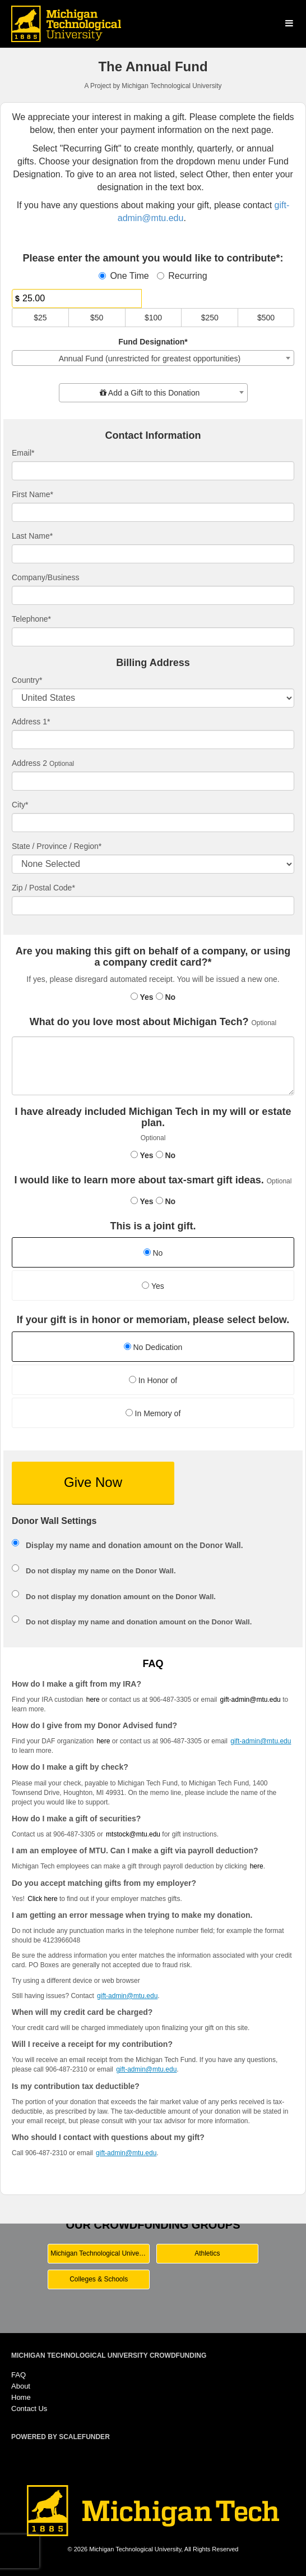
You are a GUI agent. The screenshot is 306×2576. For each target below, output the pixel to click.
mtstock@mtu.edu (133, 1834)
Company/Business (46, 577)
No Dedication (153, 1347)
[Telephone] (153, 636)
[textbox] (153, 393)
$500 (266, 317)
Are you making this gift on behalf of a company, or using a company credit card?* (153, 957)
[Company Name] (153, 595)
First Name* (32, 494)
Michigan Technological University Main (100, 2253)
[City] (153, 822)
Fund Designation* (153, 341)
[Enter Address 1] (153, 739)
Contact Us (29, 2408)
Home (21, 2397)
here (256, 1866)
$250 (210, 317)
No (166, 997)
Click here (42, 1899)
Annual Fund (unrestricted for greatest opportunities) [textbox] (150, 358)
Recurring (182, 276)
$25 (40, 317)
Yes (142, 997)
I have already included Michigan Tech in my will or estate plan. (153, 1117)
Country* (27, 680)
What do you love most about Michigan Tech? (139, 1022)
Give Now (93, 1482)
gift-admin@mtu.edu (250, 1699)
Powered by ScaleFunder (60, 2437)
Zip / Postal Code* (43, 887)
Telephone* (31, 618)
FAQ (18, 2375)
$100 (153, 317)
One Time (124, 276)
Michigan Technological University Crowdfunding (108, 2355)
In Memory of (153, 1413)
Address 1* (31, 721)
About (20, 2386)
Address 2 (29, 763)
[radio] (153, 1253)
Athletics (207, 2253)
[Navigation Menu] (289, 23)
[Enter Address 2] (153, 781)
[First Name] (153, 512)
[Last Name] (153, 553)
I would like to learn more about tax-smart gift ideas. (139, 1180)
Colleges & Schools (98, 2279)
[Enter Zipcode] (153, 905)
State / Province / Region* (56, 846)
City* (20, 804)
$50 (96, 317)
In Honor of (153, 1380)
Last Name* (32, 535)
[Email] (153, 470)
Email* (23, 452)
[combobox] (153, 358)
